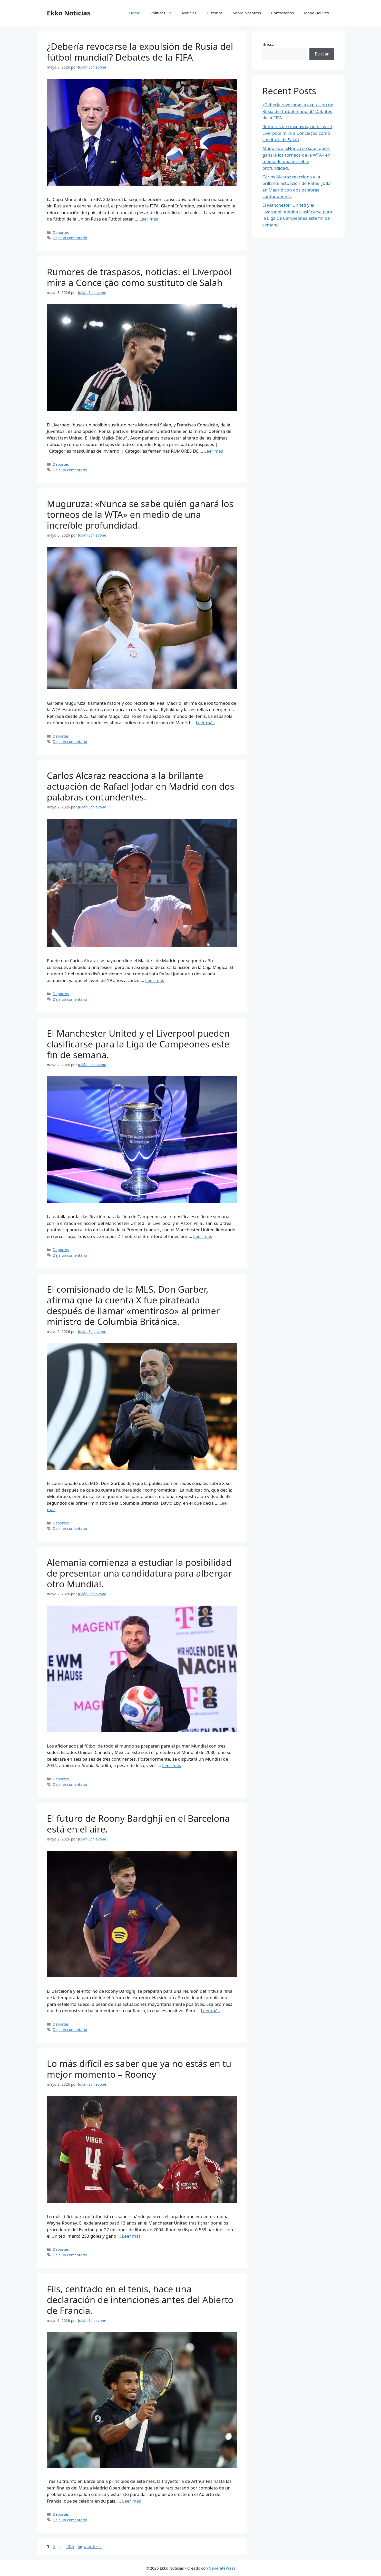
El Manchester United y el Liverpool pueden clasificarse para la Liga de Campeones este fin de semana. (138, 1044)
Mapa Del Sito (316, 12)
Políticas (163, 13)
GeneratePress (222, 2568)
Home (134, 12)
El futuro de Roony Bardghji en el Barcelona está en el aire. (138, 1823)
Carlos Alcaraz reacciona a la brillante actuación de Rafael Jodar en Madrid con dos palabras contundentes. (141, 786)
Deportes (61, 232)
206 (70, 2546)
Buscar (269, 44)
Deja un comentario (70, 237)
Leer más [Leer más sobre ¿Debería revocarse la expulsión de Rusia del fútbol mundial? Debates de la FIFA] (148, 219)
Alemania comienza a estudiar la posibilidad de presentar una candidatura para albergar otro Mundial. (139, 1573)
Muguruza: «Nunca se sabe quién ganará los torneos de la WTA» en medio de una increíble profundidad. (140, 514)
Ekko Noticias (68, 12)
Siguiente (89, 2546)
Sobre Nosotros (247, 12)
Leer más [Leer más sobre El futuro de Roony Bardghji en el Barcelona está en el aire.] (210, 2011)
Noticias (189, 12)
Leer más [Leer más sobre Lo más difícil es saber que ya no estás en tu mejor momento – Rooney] (131, 2236)
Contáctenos (282, 12)
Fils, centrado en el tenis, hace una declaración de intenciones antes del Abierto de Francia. (140, 2299)
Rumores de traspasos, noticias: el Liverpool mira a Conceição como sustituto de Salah (139, 277)
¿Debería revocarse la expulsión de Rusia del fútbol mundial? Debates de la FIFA (140, 51)
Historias (214, 12)
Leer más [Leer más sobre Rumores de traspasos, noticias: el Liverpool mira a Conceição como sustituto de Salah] (213, 451)
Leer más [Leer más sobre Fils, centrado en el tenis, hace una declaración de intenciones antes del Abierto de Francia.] (131, 2501)
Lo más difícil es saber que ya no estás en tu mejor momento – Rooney (139, 2068)
